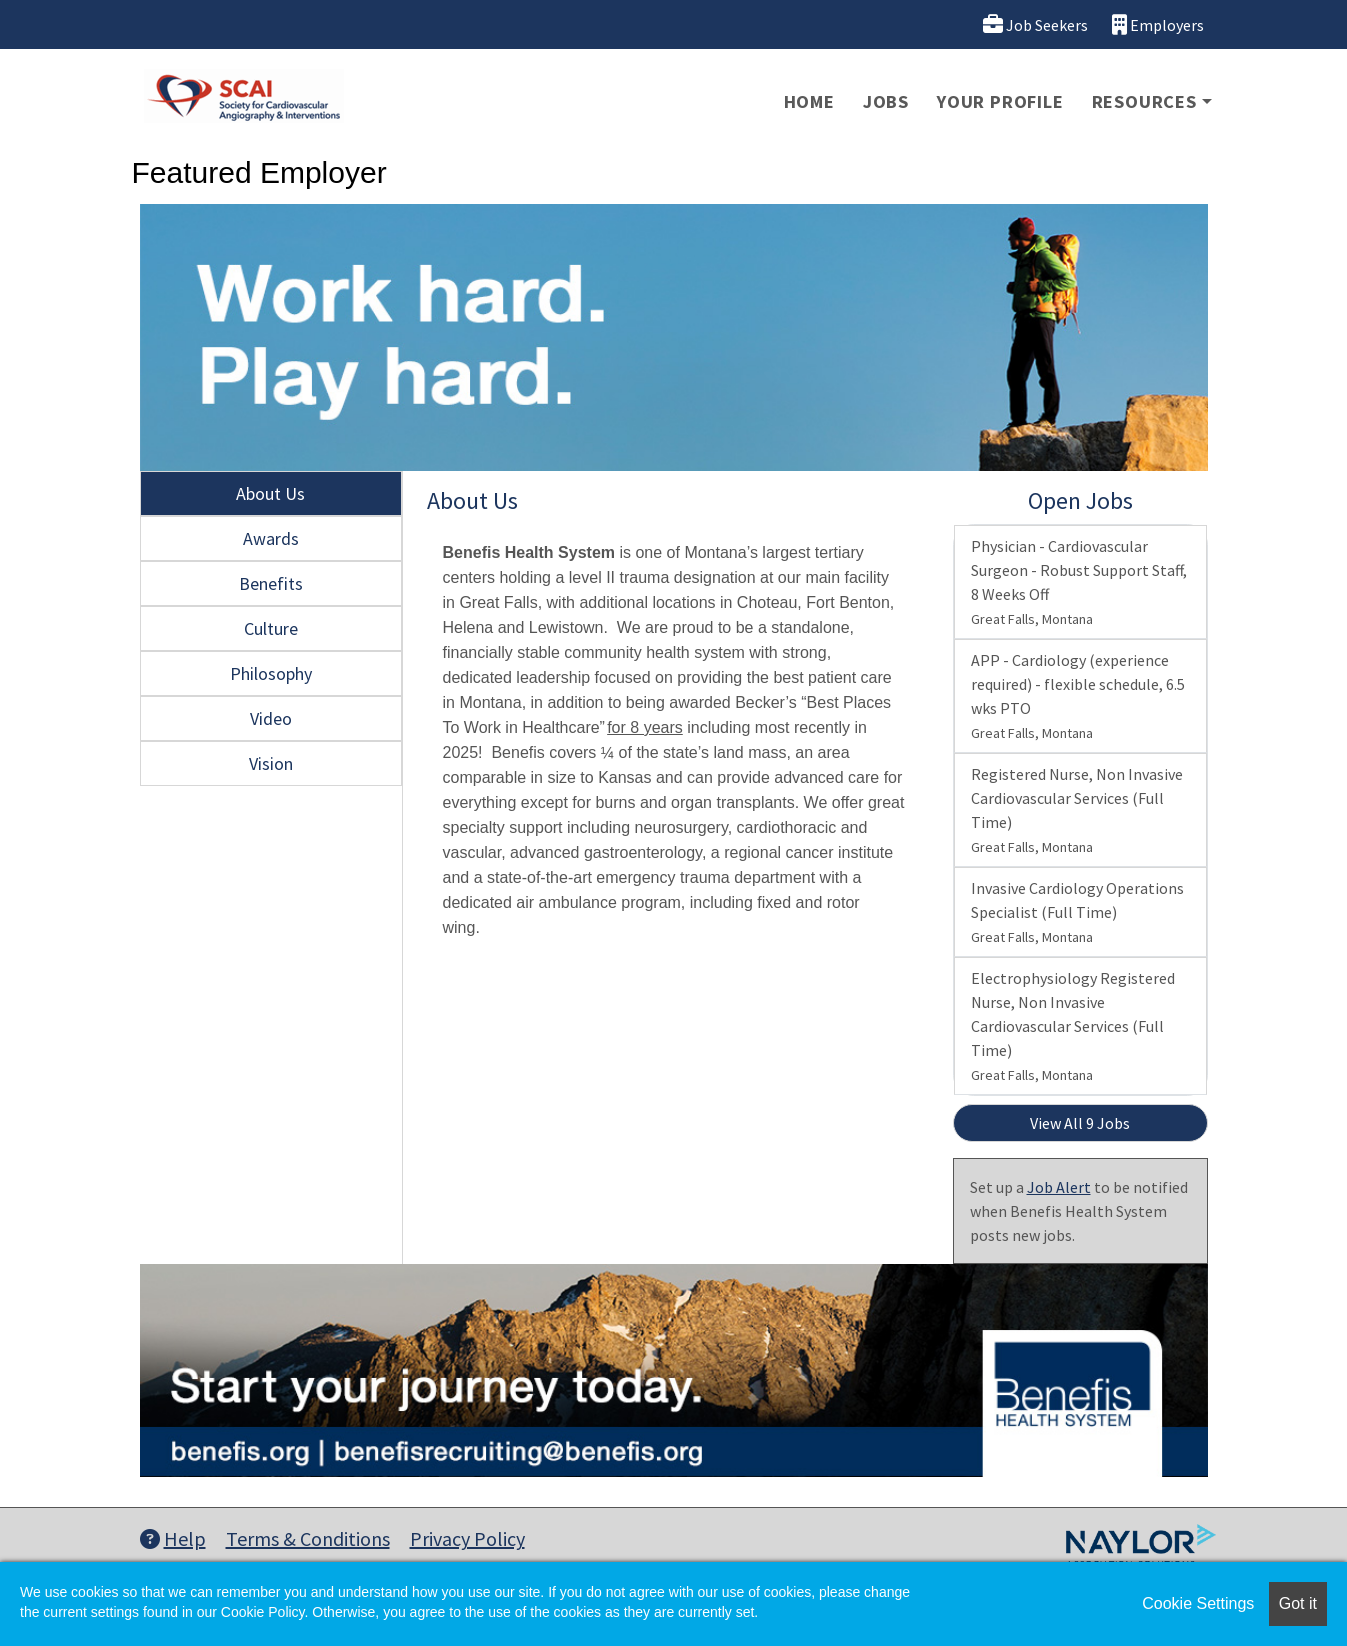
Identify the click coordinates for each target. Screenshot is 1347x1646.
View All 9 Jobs (1080, 1123)
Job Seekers (1035, 24)
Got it (1298, 1603)
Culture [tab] (271, 628)
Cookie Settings (1198, 1603)
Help (173, 1538)
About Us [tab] (270, 493)
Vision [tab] (271, 763)
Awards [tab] (271, 538)
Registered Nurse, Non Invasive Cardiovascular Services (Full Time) (1077, 810)
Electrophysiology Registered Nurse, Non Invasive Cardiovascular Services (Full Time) (1073, 1026)
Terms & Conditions (308, 1538)
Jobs (886, 101)
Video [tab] (271, 718)
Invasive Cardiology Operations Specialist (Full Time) (1077, 912)
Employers (1158, 24)
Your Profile (1000, 101)
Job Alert (1059, 1187)
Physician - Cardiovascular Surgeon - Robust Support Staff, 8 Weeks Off (1079, 582)
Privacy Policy (467, 1538)
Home (809, 101)
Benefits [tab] (271, 583)
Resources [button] (1144, 101)
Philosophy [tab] (271, 673)
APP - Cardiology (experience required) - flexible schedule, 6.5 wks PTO (1078, 696)
